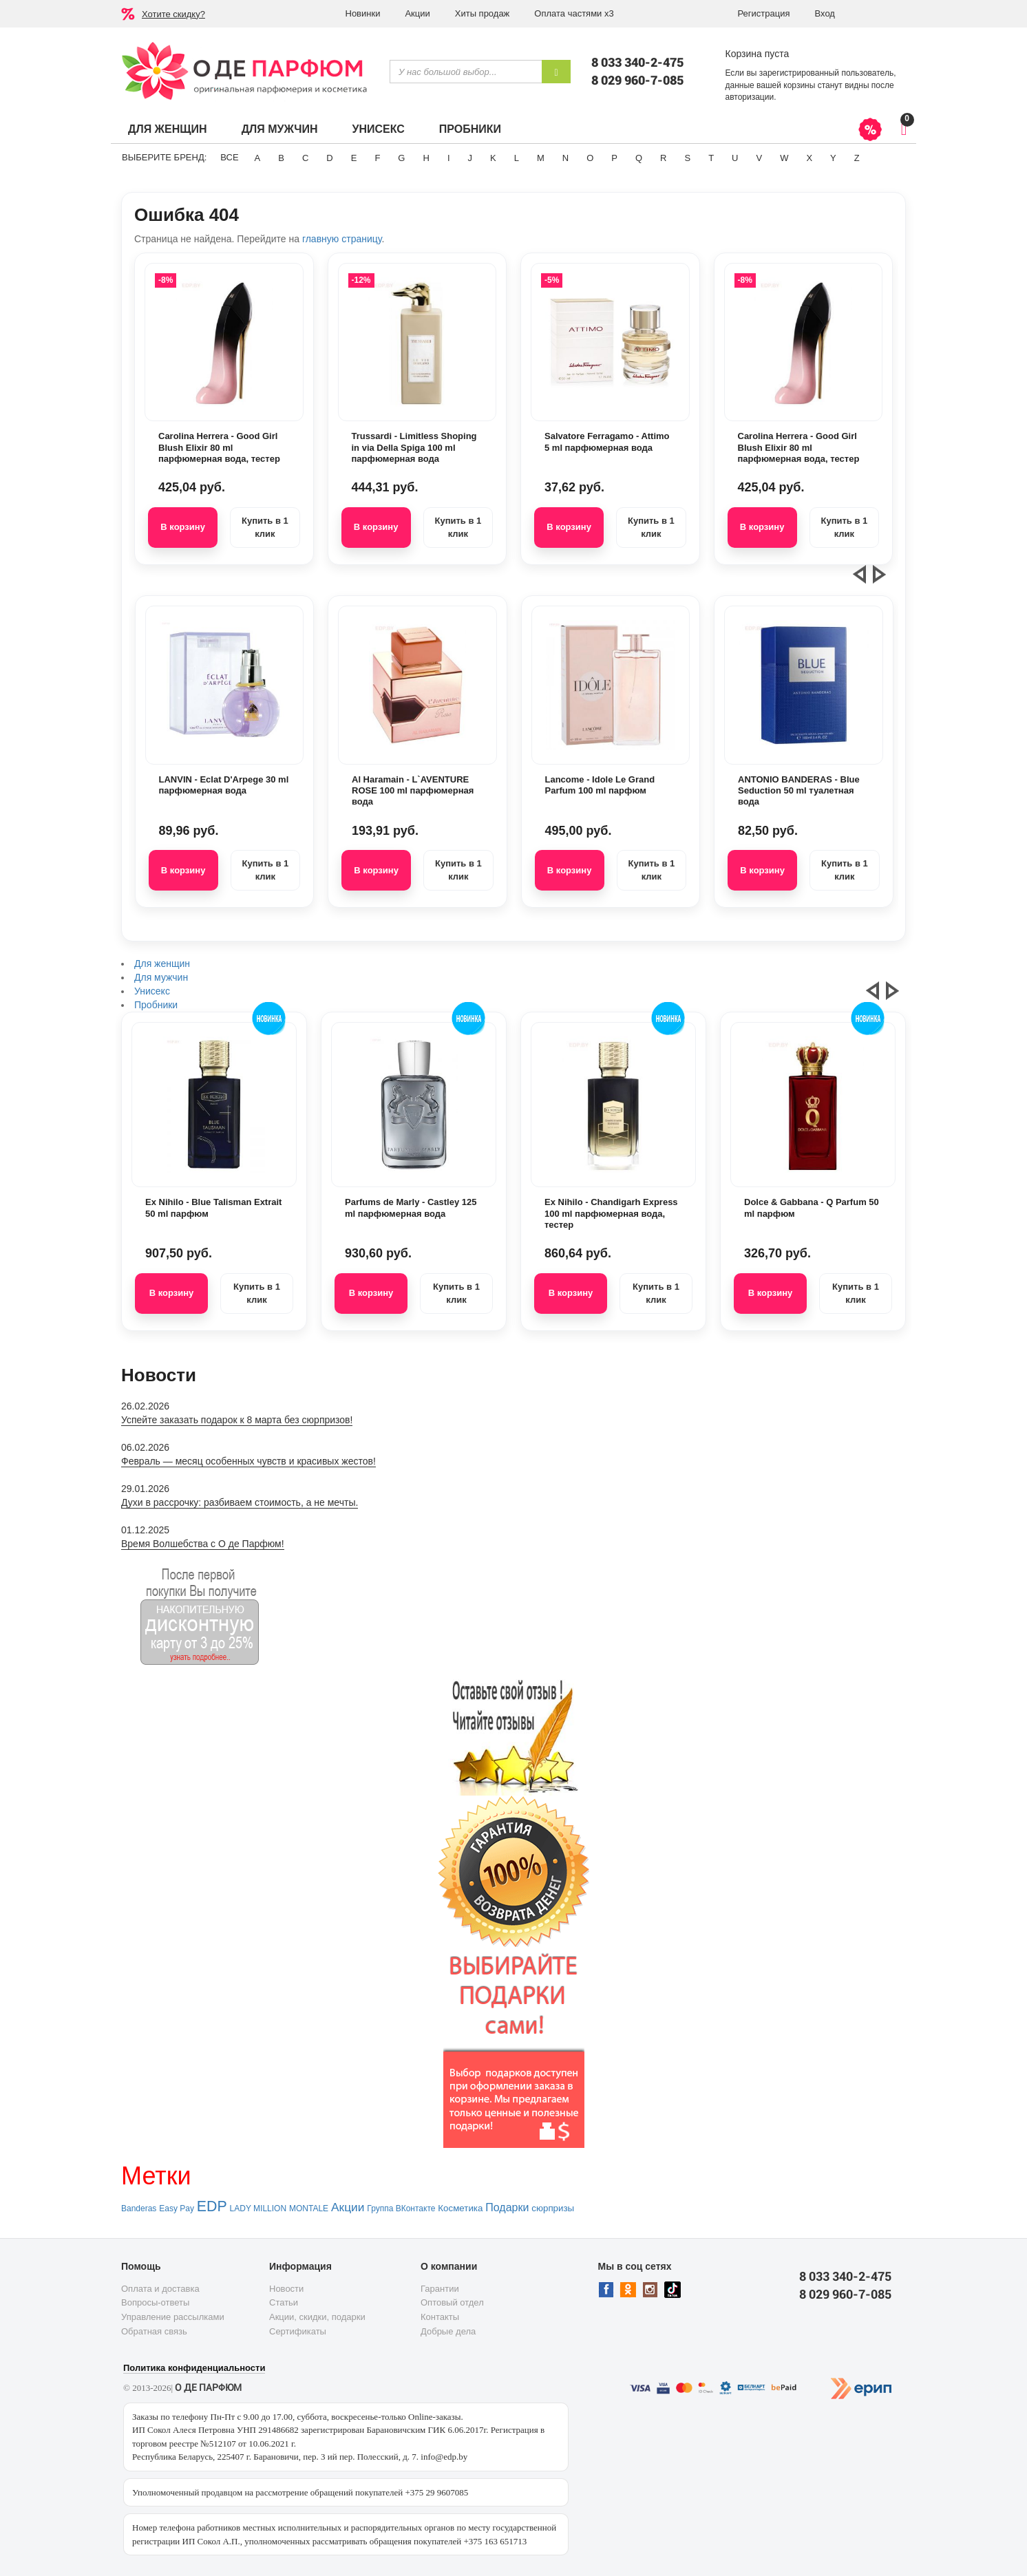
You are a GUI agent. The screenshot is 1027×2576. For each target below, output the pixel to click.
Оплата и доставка (160, 2289)
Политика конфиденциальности (194, 2368)
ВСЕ (229, 157)
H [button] (426, 158)
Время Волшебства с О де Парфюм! (202, 1543)
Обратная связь (154, 2331)
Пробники (470, 129)
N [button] (565, 158)
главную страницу (341, 238)
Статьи (283, 2302)
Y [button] (833, 158)
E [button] (354, 158)
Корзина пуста (758, 53)
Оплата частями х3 (573, 13)
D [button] (329, 158)
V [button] (759, 158)
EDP (212, 2206)
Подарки (507, 2207)
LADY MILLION (258, 2208)
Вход (825, 13)
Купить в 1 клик (265, 527)
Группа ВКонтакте (401, 2208)
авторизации (750, 97)
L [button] (516, 158)
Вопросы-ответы (155, 2302)
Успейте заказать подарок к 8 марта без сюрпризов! (236, 1419)
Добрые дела (448, 2331)
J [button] (470, 158)
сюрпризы (552, 2208)
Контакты (440, 2317)
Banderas (138, 2208)
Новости (286, 2289)
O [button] (589, 158)
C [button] (305, 158)
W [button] (784, 158)
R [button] (663, 158)
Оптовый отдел (452, 2302)
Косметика (460, 2208)
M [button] (540, 158)
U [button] (735, 158)
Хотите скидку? (173, 14)
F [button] (377, 158)
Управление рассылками (172, 2317)
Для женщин (167, 129)
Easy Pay (176, 2208)
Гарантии (440, 2289)
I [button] (448, 158)
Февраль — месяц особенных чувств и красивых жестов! (248, 1461)
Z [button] (857, 158)
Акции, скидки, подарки (317, 2317)
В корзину (182, 527)
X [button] (809, 158)
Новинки (363, 13)
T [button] (711, 158)
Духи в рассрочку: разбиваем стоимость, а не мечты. (239, 1502)
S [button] (687, 158)
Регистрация (764, 13)
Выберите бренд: (164, 157)
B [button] (281, 158)
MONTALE (308, 2208)
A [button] (258, 158)
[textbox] (466, 71)
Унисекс (378, 129)
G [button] (401, 158)
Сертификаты (297, 2331)
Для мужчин (280, 129)
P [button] (614, 158)
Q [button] (638, 158)
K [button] (493, 158)
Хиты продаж (482, 13)
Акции (417, 13)
